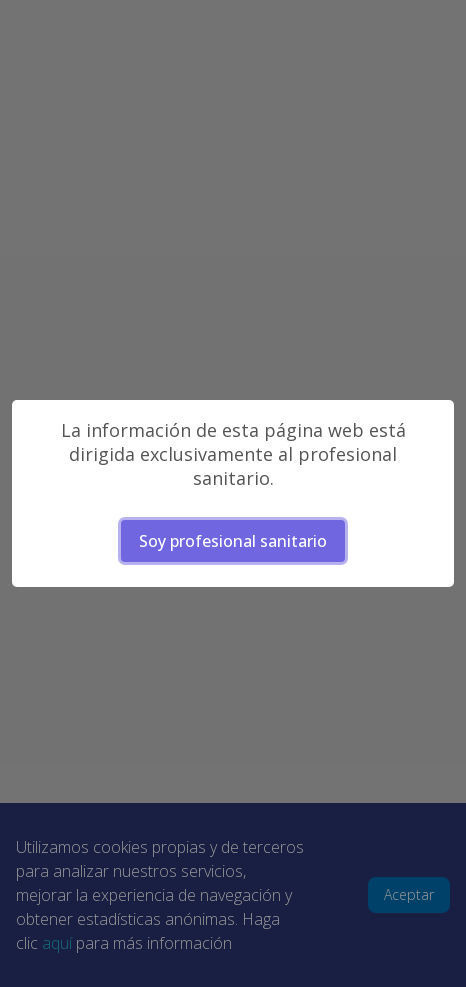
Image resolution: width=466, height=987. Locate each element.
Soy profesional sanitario (233, 541)
